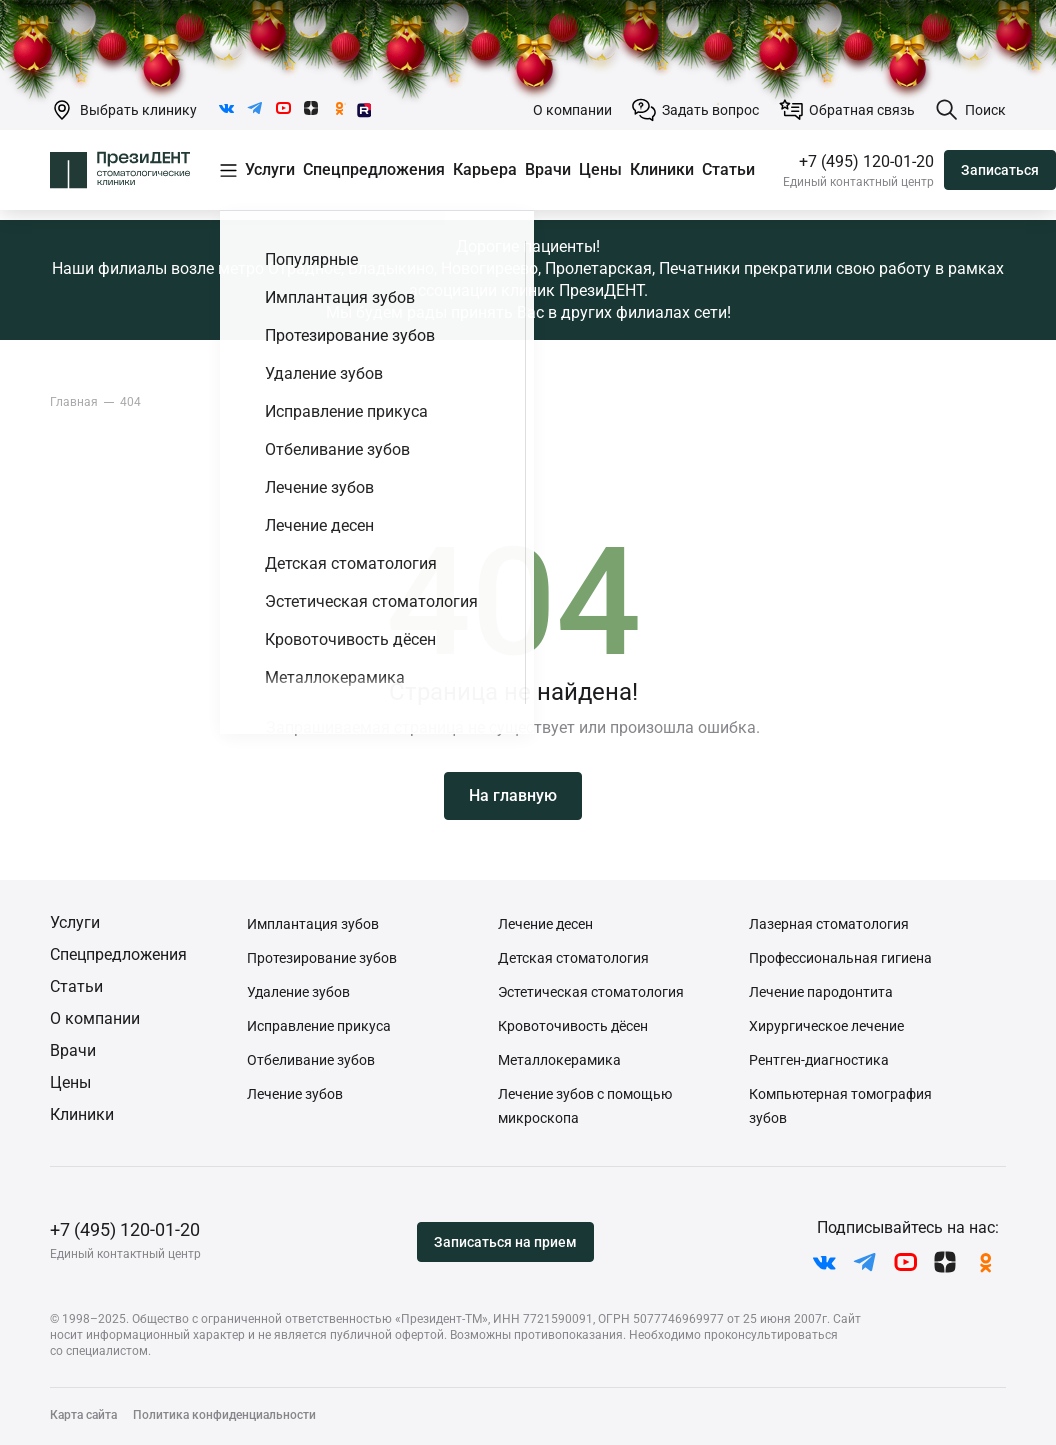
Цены (600, 169)
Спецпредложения (374, 169)
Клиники (662, 169)
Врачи (548, 169)
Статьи (728, 169)
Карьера (485, 169)
